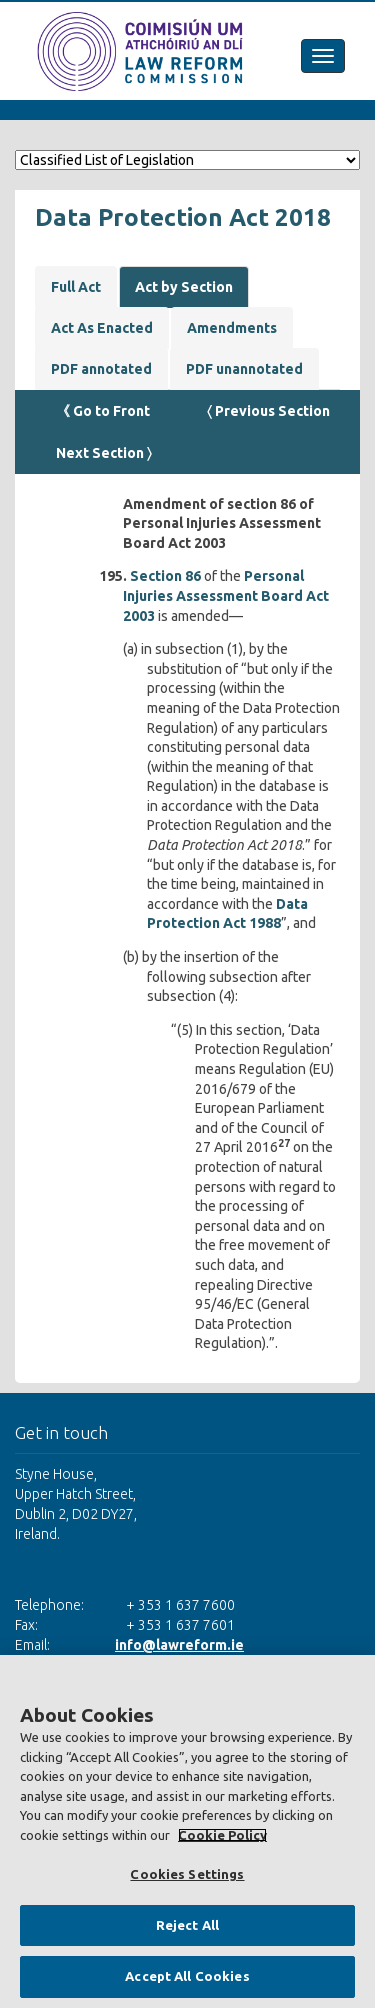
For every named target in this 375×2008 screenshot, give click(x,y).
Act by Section (184, 287)
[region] (187, 1831)
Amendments (232, 328)
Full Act (76, 287)
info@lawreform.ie (179, 1645)
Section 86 (165, 576)
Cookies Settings (187, 1874)
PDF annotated (101, 369)
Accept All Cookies (187, 1976)
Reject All (187, 1925)
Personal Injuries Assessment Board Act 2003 (226, 595)
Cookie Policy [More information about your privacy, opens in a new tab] (222, 1835)
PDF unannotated (244, 369)
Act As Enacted (102, 328)
